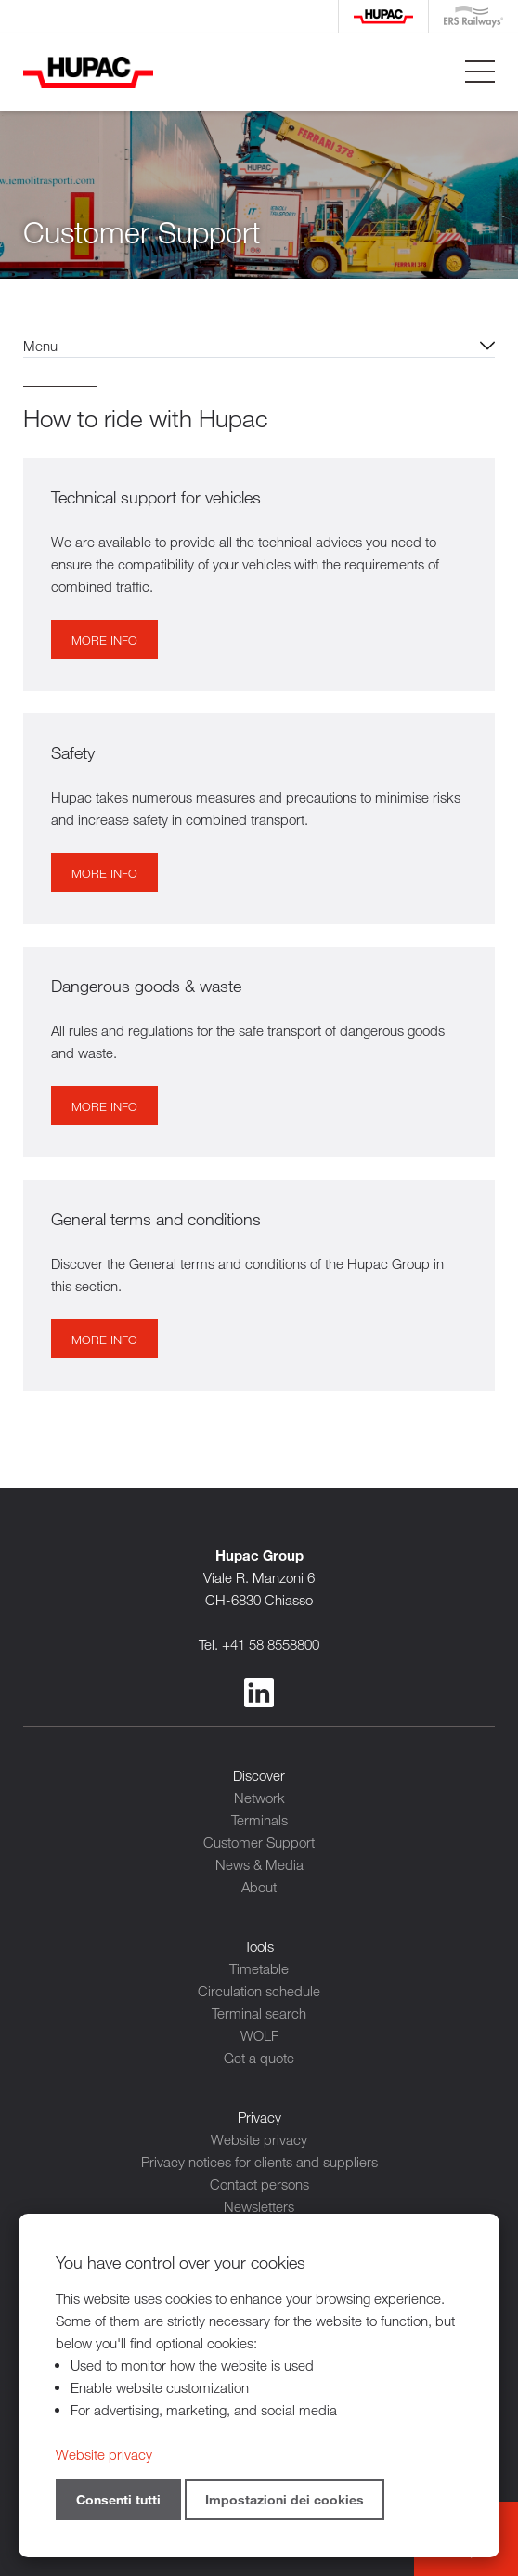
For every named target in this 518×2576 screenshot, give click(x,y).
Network (259, 1797)
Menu (40, 345)
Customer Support (259, 1842)
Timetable (259, 1968)
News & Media (259, 1864)
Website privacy (259, 2139)
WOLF (259, 2035)
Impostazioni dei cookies (284, 2499)
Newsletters (259, 2206)
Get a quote (259, 2057)
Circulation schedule (259, 1990)
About (259, 1886)
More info (104, 640)
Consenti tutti (118, 2499)
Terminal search (259, 2013)
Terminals (259, 1819)
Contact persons (259, 2184)
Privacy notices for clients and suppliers (259, 2161)
